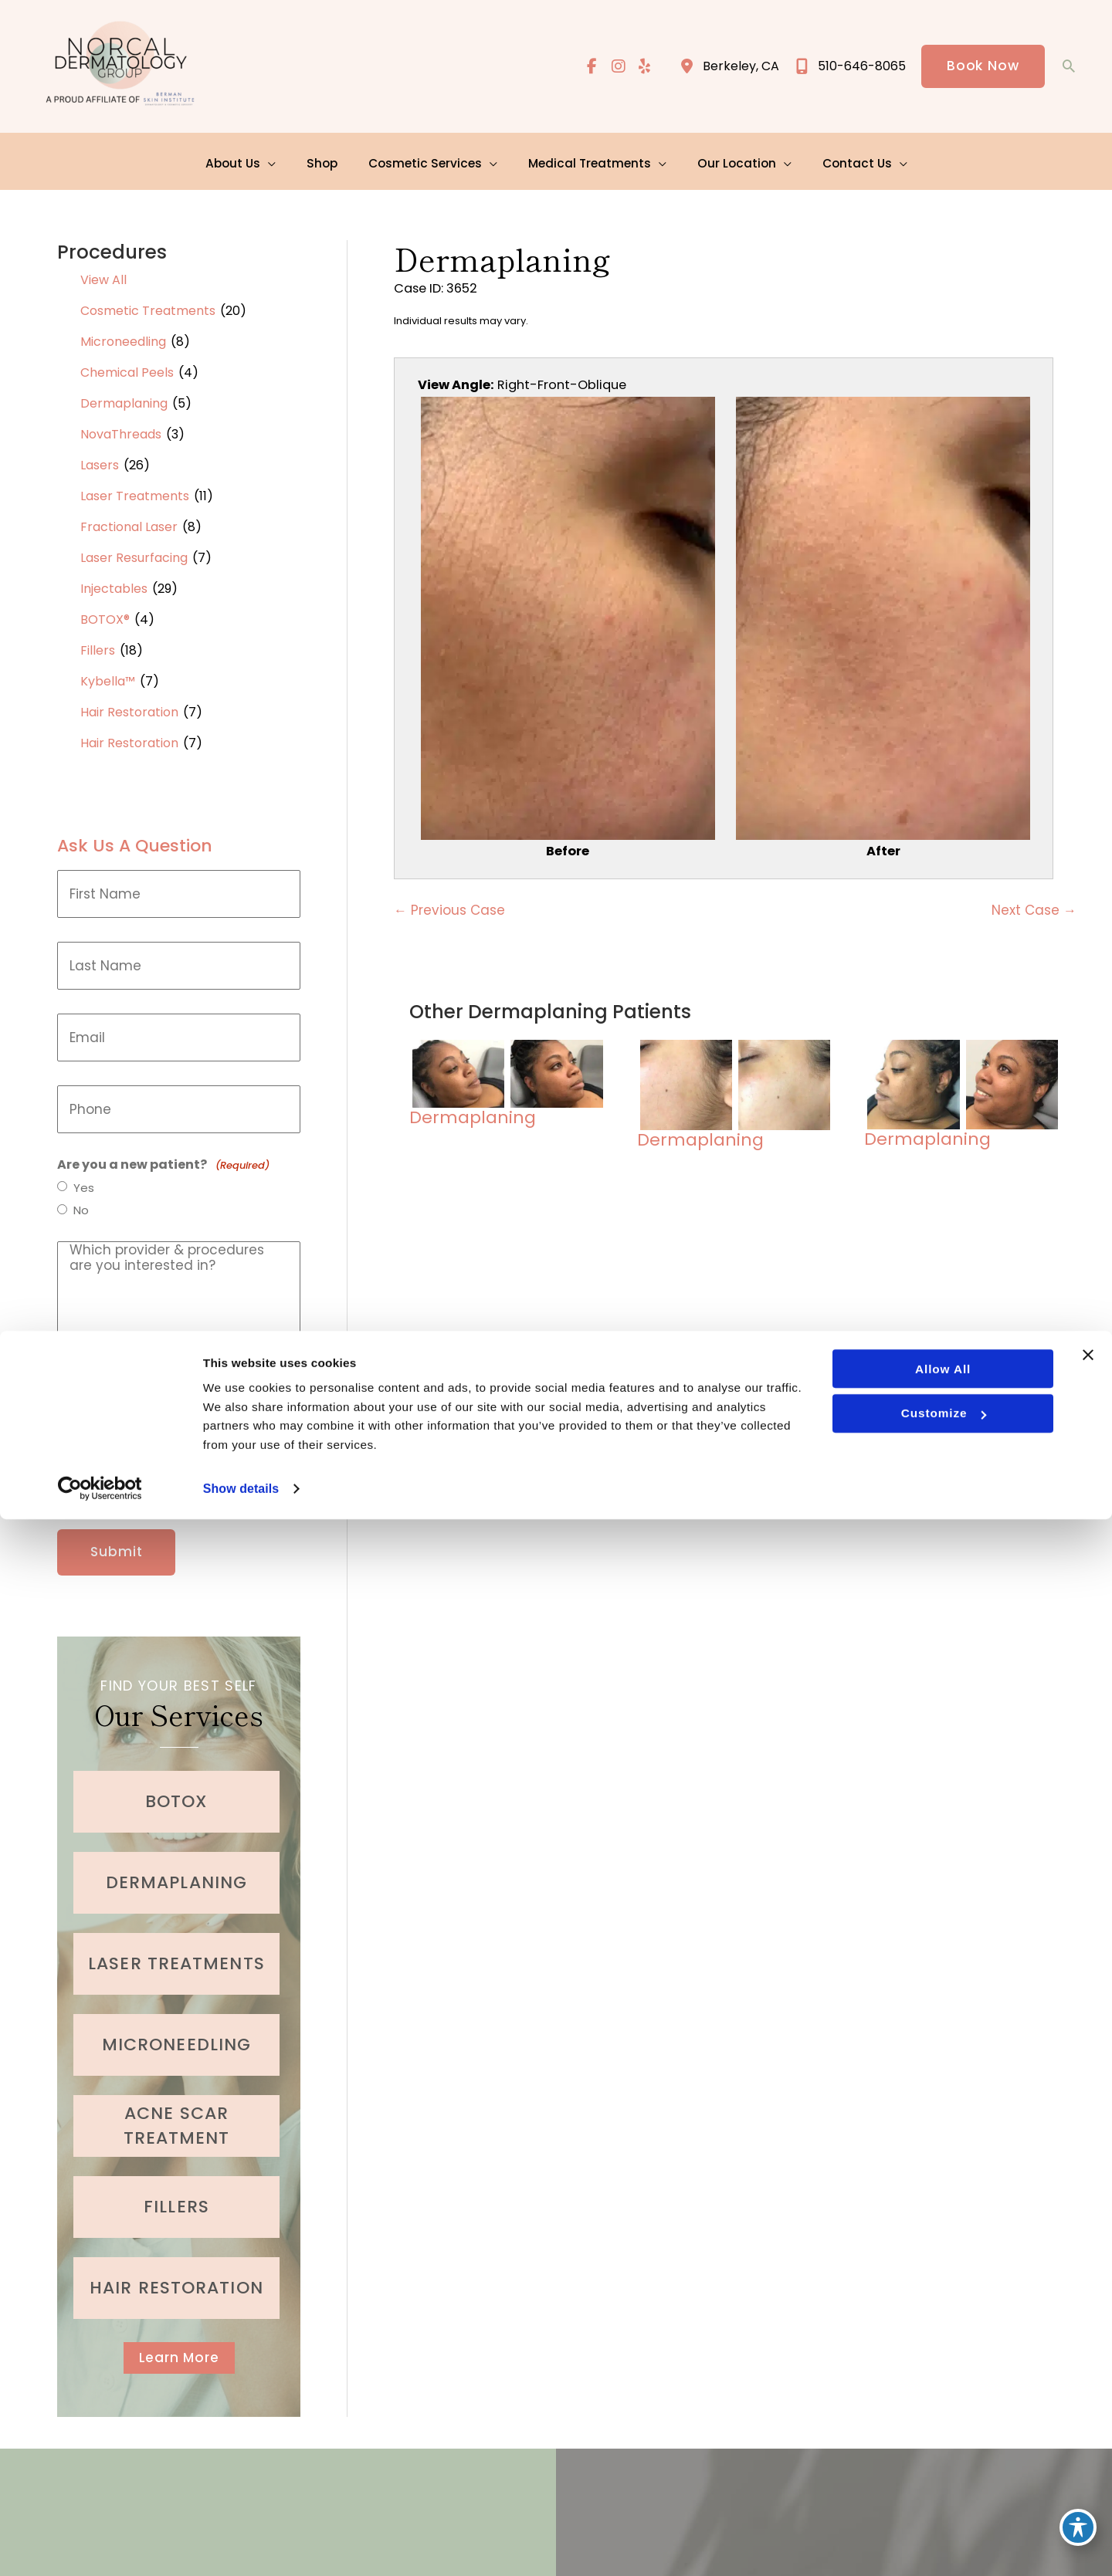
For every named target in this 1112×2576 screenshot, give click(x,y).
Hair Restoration (129, 706)
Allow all (942, 2420)
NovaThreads (120, 428)
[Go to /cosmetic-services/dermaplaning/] (176, 1867)
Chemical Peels (127, 366)
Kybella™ (107, 675)
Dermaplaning (124, 397)
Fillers (97, 644)
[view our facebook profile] (589, 67)
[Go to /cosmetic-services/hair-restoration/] (176, 2273)
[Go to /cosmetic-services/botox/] (176, 1786)
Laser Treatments (134, 490)
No (82, 1206)
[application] (278, 157)
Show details (242, 2544)
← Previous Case (449, 908)
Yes (84, 1182)
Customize (942, 2466)
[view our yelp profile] (643, 67)
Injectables (113, 582)
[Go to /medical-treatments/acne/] (176, 2110)
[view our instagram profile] (616, 67)
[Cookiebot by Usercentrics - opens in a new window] (100, 2545)
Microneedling (123, 335)
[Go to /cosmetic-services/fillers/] (176, 2191)
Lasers (99, 459)
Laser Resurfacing (134, 551)
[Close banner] (1088, 2406)
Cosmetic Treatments (147, 304)
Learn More (179, 2343)
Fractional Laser (129, 521)
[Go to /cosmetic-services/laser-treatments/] (176, 1948)
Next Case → (1034, 908)
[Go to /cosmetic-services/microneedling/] (176, 2029)
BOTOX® (105, 613)
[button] (982, 67)
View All (103, 274)
